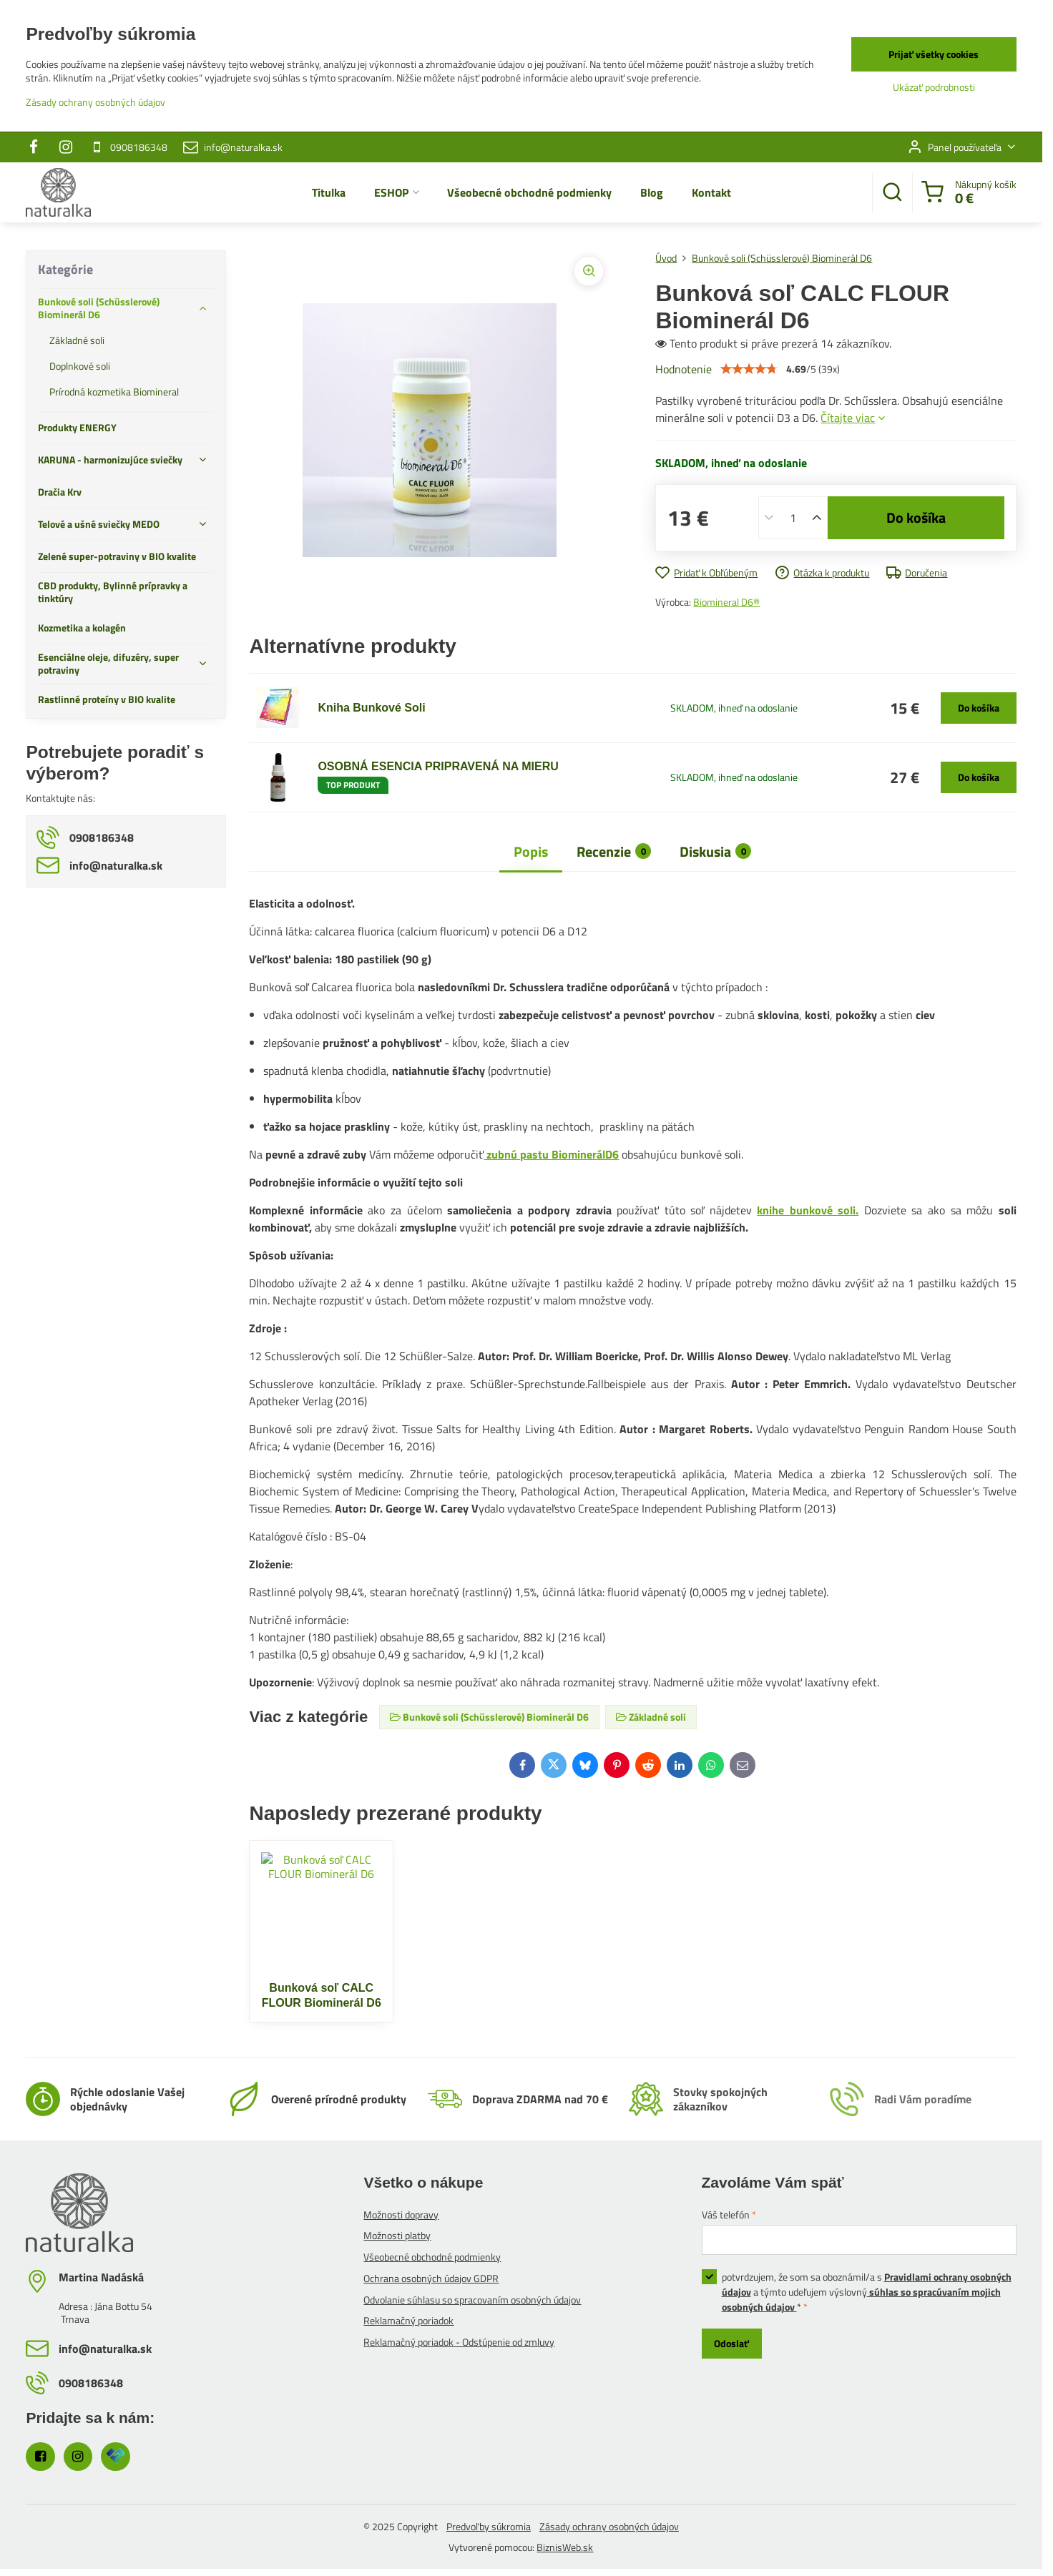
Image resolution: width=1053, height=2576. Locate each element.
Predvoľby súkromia (488, 2526)
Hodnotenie (683, 369)
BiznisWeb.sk (565, 2547)
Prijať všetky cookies (933, 54)
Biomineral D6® (726, 601)
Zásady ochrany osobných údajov (609, 2526)
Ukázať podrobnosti (934, 87)
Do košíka (916, 517)
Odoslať (731, 2343)
